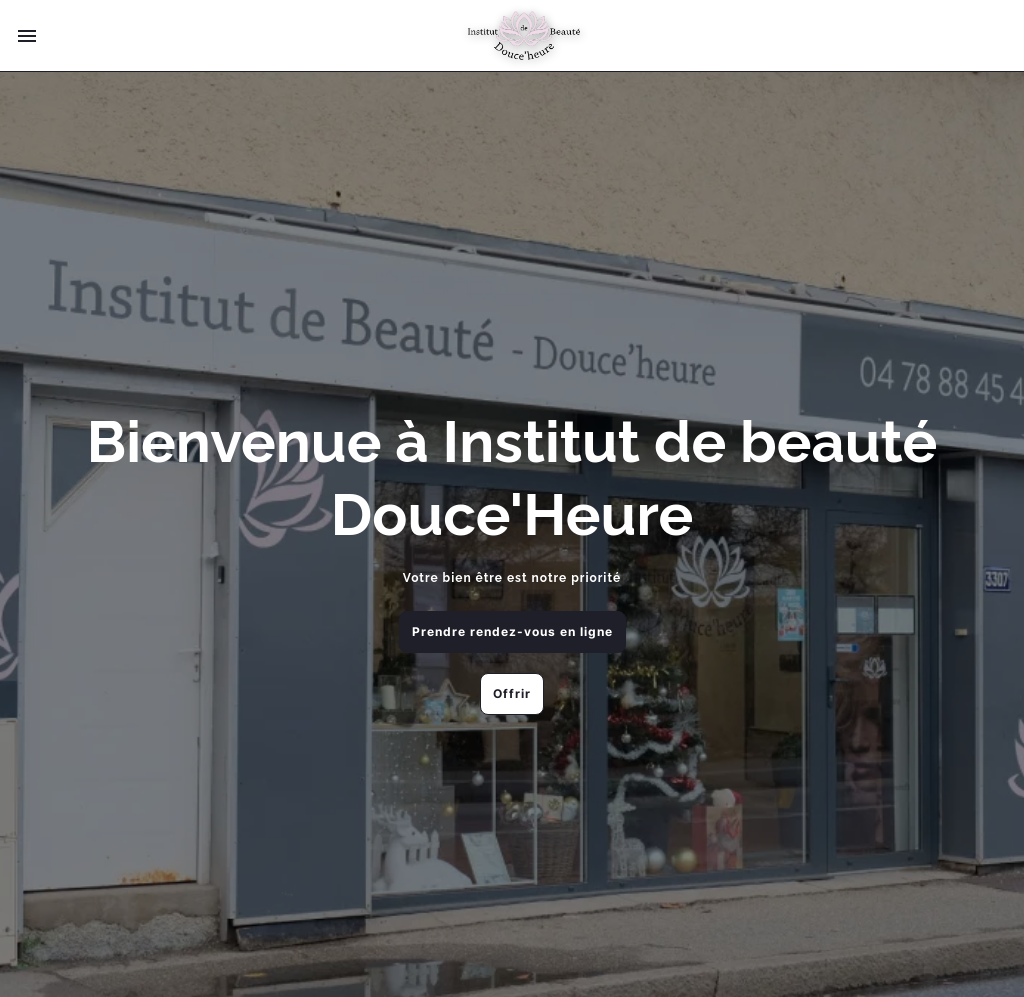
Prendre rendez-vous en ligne (512, 631)
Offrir (512, 693)
